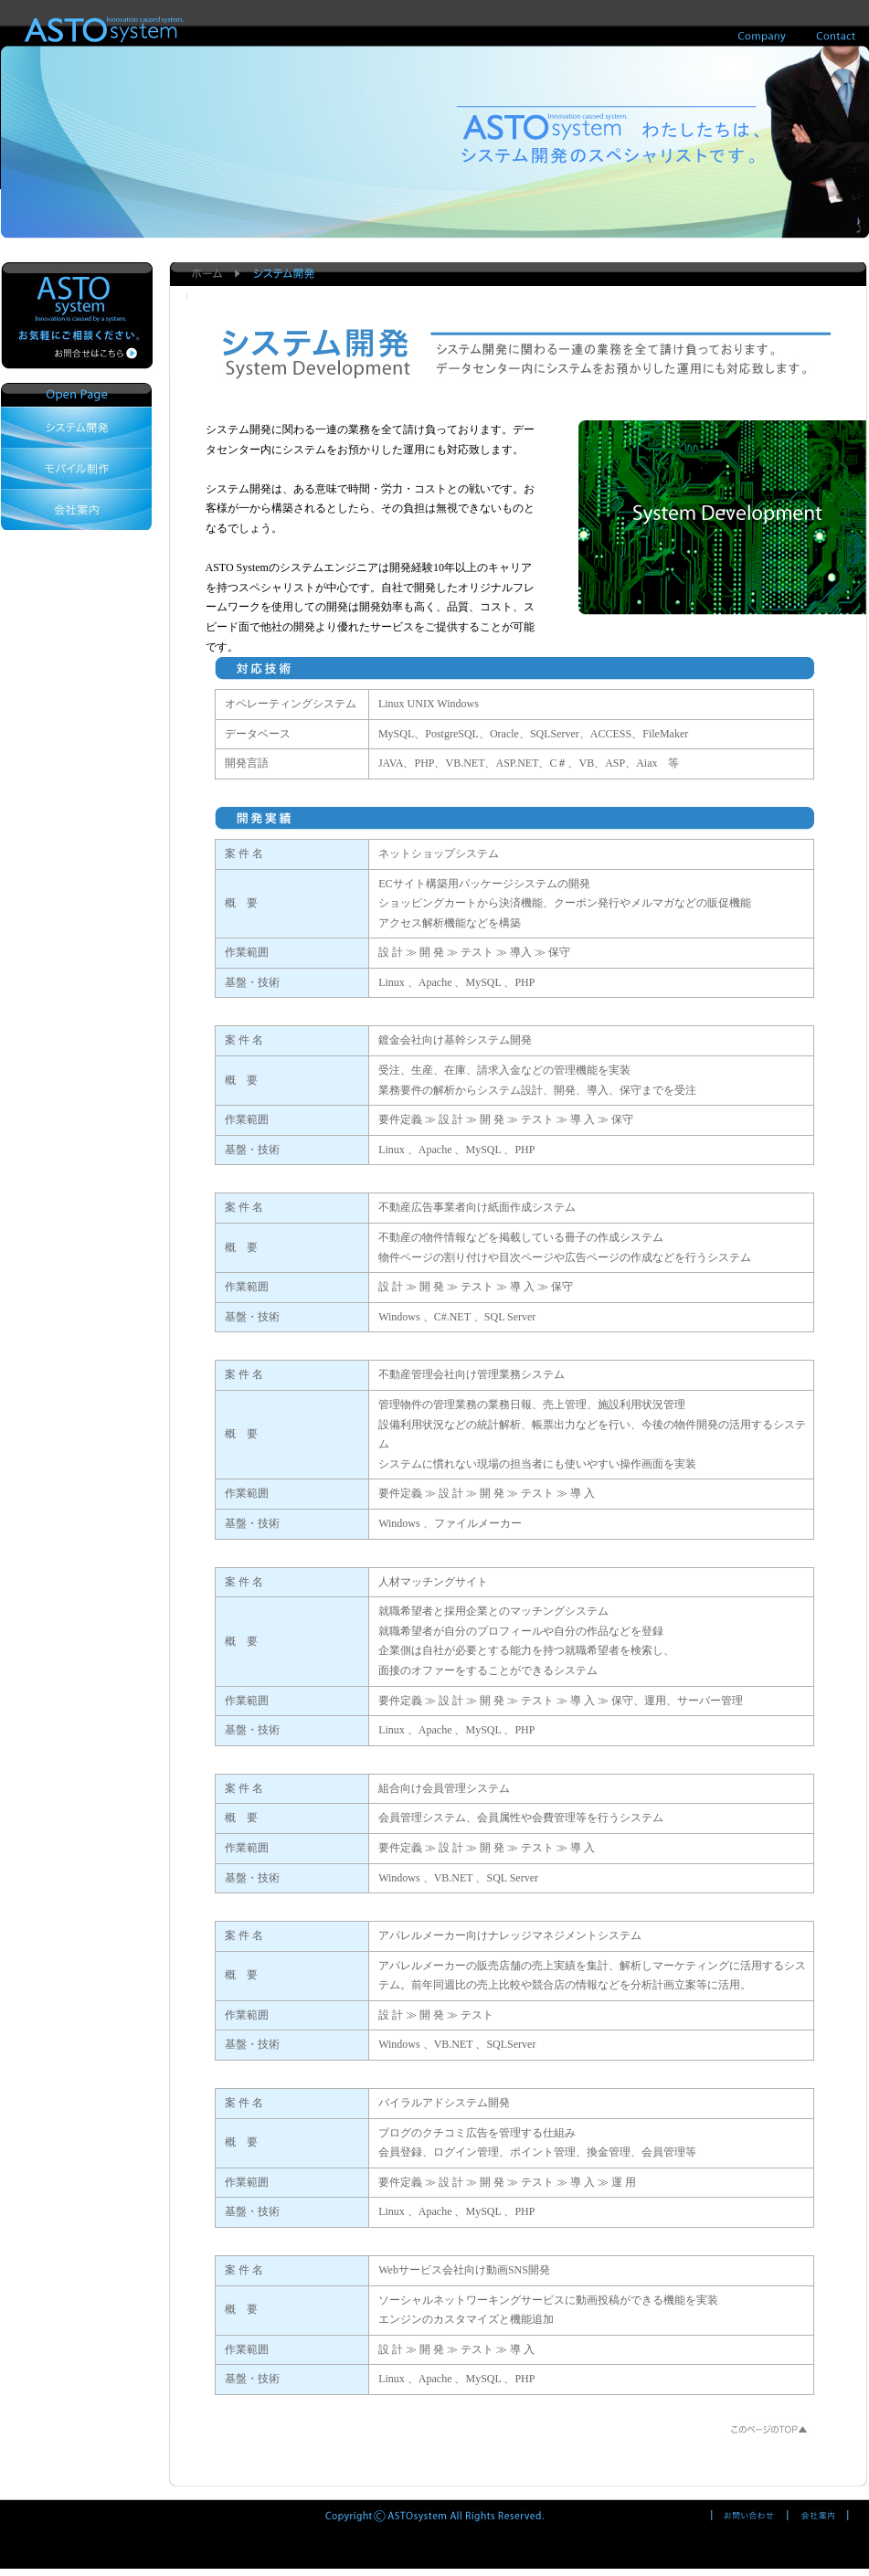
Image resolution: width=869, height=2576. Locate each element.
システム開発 (76, 427)
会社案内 (76, 509)
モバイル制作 (76, 468)
